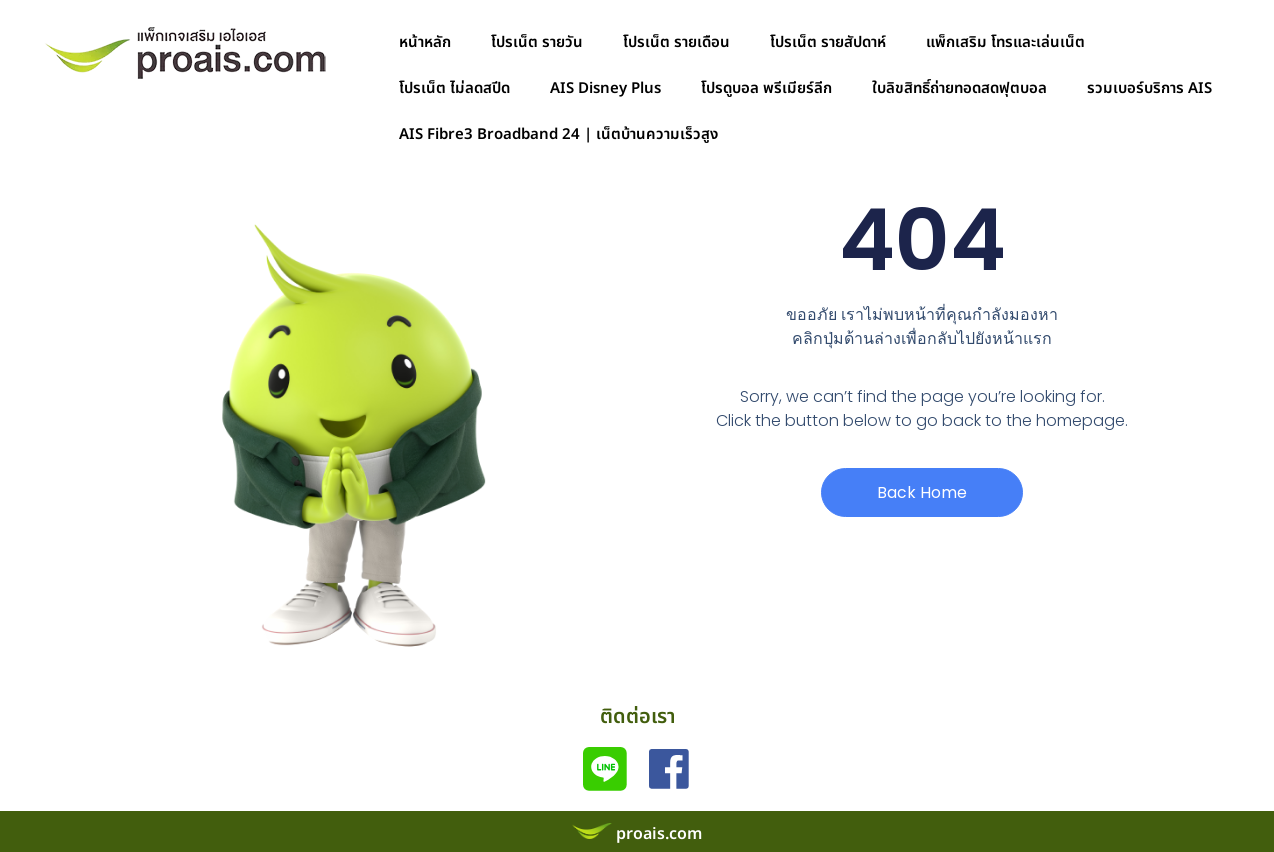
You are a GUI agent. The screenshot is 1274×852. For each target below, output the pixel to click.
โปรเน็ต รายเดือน (676, 42)
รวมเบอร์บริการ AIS (1149, 88)
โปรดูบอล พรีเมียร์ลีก (766, 88)
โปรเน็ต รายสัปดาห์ (828, 42)
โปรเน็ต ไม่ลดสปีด (454, 88)
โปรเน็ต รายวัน (537, 42)
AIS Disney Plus (605, 88)
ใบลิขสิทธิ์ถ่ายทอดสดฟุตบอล (959, 88)
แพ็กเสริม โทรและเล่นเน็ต (1005, 42)
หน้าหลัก (425, 42)
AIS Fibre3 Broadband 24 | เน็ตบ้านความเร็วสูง (558, 134)
